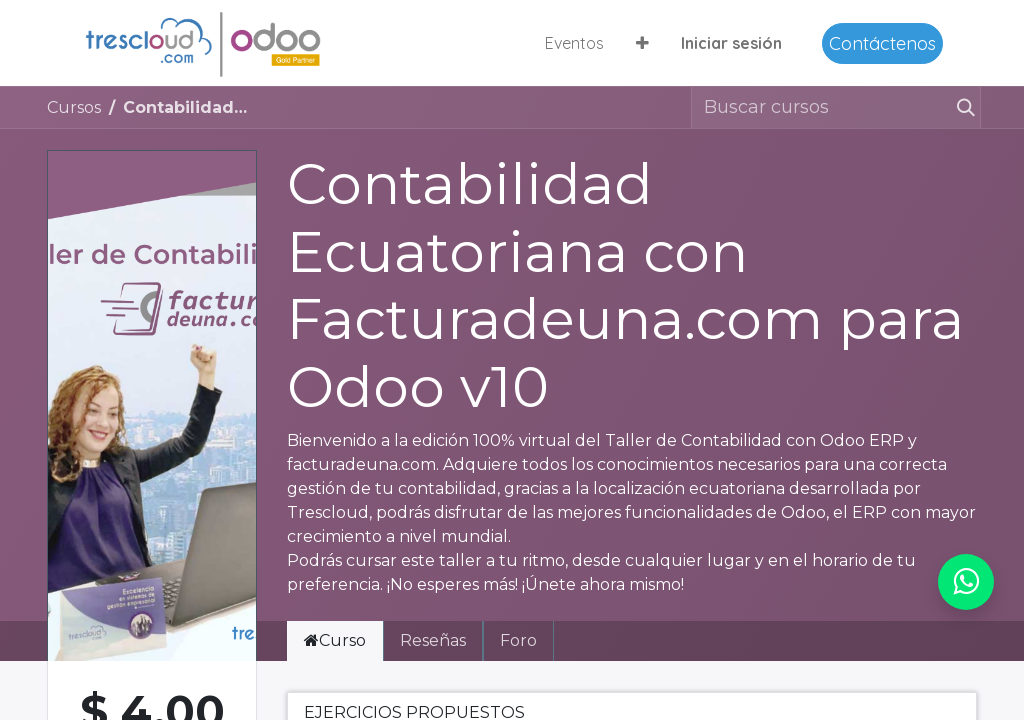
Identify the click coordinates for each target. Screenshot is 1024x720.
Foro (518, 640)
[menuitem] (574, 43)
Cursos (74, 107)
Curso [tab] (335, 640)
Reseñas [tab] (433, 640)
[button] (642, 43)
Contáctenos (882, 43)
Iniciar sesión (731, 43)
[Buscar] (965, 107)
